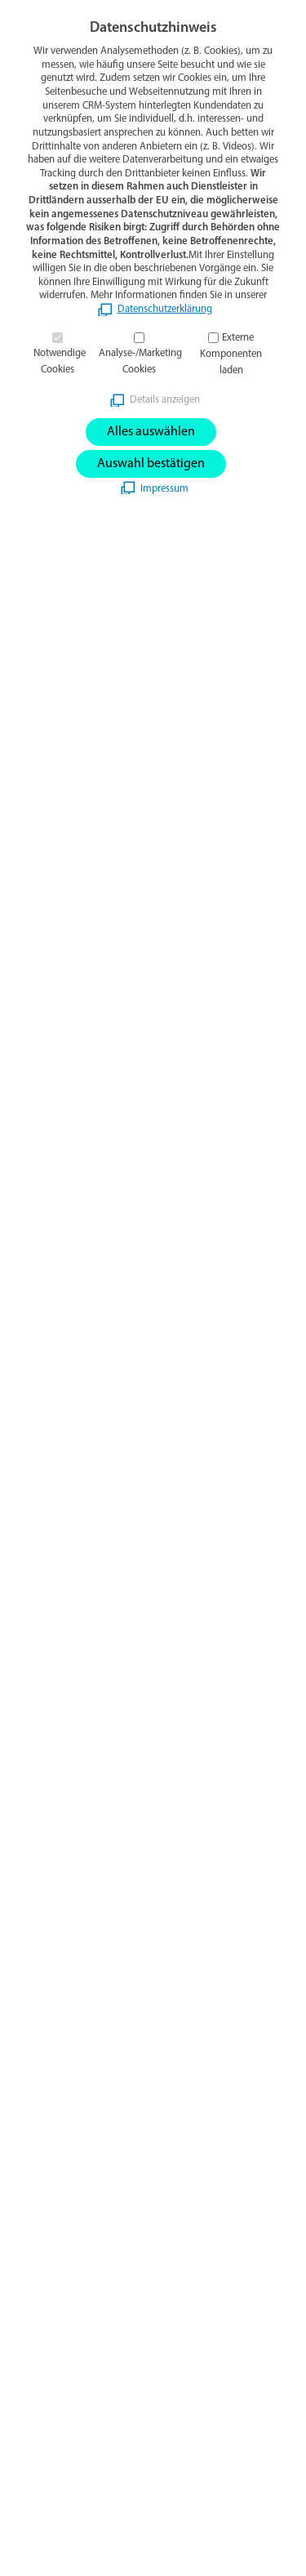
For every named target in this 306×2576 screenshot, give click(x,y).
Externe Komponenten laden (231, 354)
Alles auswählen (151, 432)
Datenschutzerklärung (165, 309)
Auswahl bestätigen (151, 463)
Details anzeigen (165, 399)
